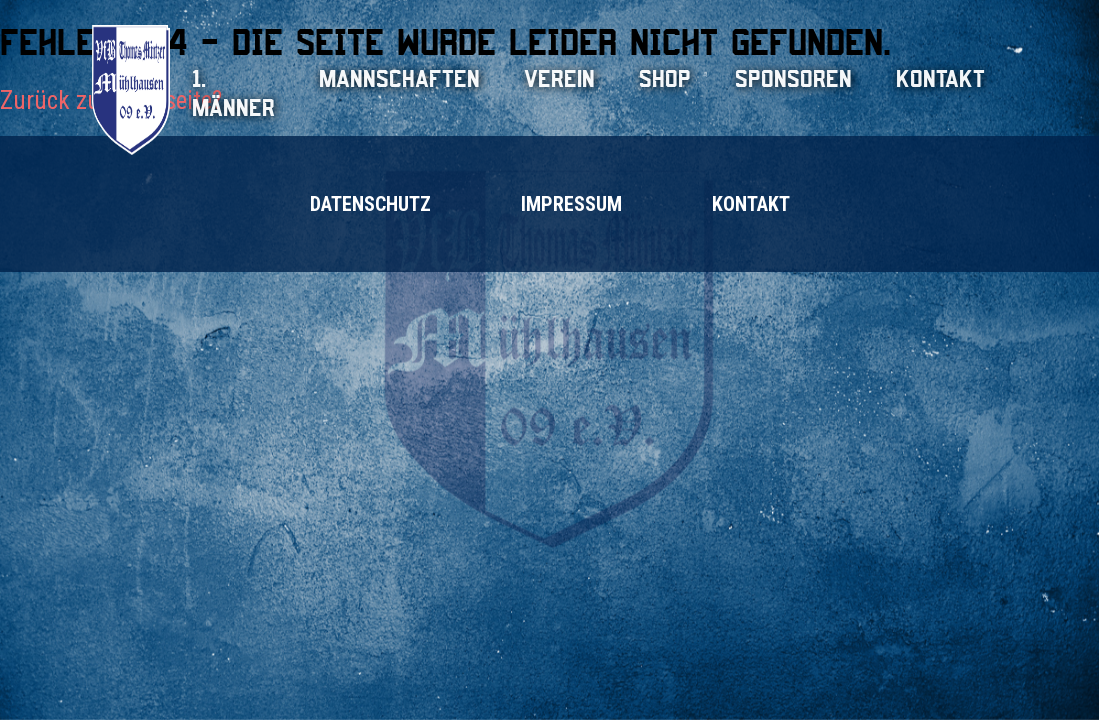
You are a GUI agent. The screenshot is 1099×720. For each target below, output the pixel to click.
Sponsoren (793, 78)
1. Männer (233, 93)
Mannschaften (399, 78)
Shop (665, 78)
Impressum (571, 204)
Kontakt (940, 78)
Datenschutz (370, 204)
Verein (559, 78)
